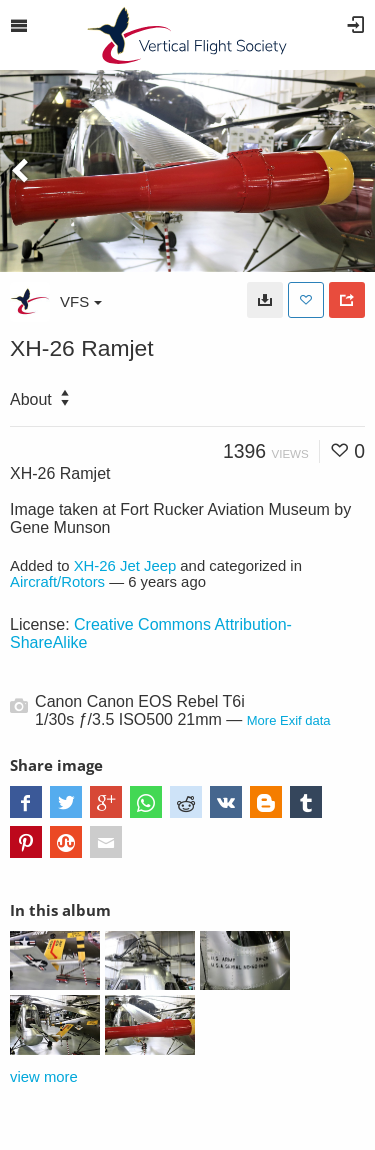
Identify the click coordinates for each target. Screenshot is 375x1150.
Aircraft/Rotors (57, 582)
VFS (81, 301)
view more (44, 1077)
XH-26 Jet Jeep (125, 566)
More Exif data (289, 720)
